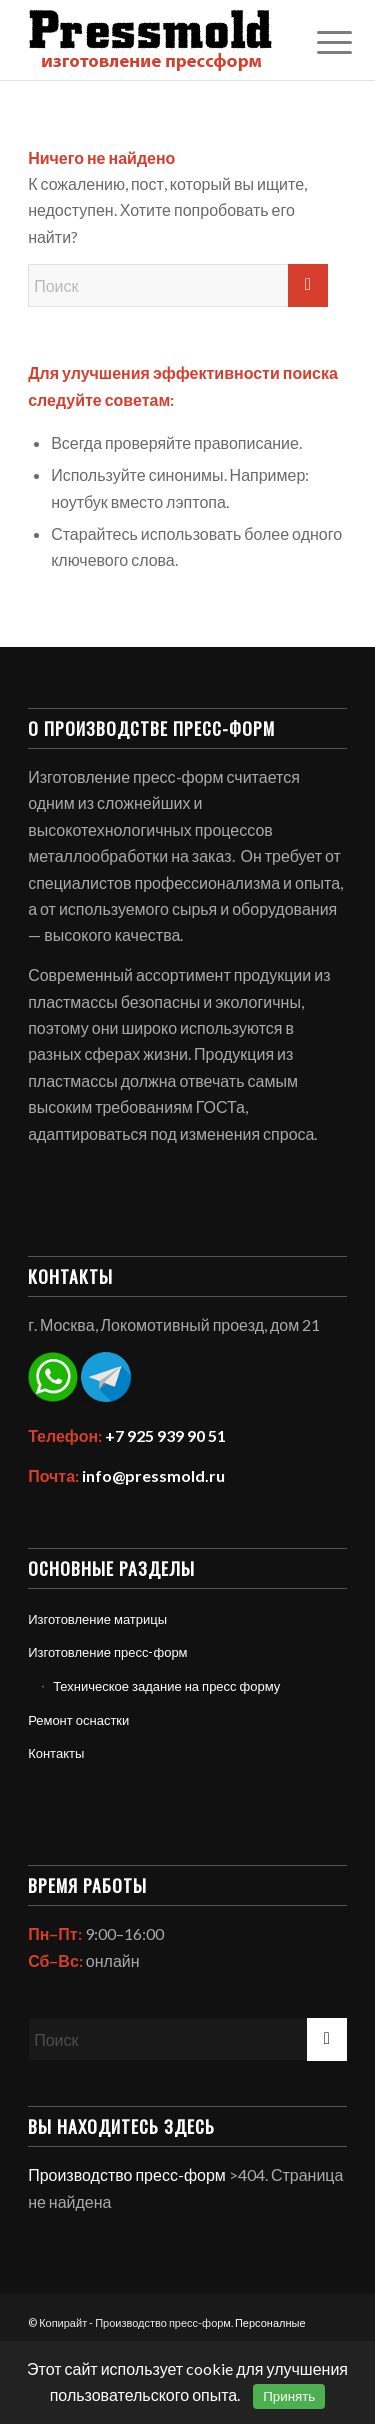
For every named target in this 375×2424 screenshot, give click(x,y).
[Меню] (319, 42)
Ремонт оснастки (78, 1720)
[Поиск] (178, 285)
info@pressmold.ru (153, 1475)
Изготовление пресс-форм (107, 1652)
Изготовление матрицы (97, 1619)
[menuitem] (319, 42)
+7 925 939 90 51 (165, 1435)
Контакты (56, 1753)
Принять (289, 2396)
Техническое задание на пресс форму (166, 1686)
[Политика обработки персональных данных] (155, 40)
